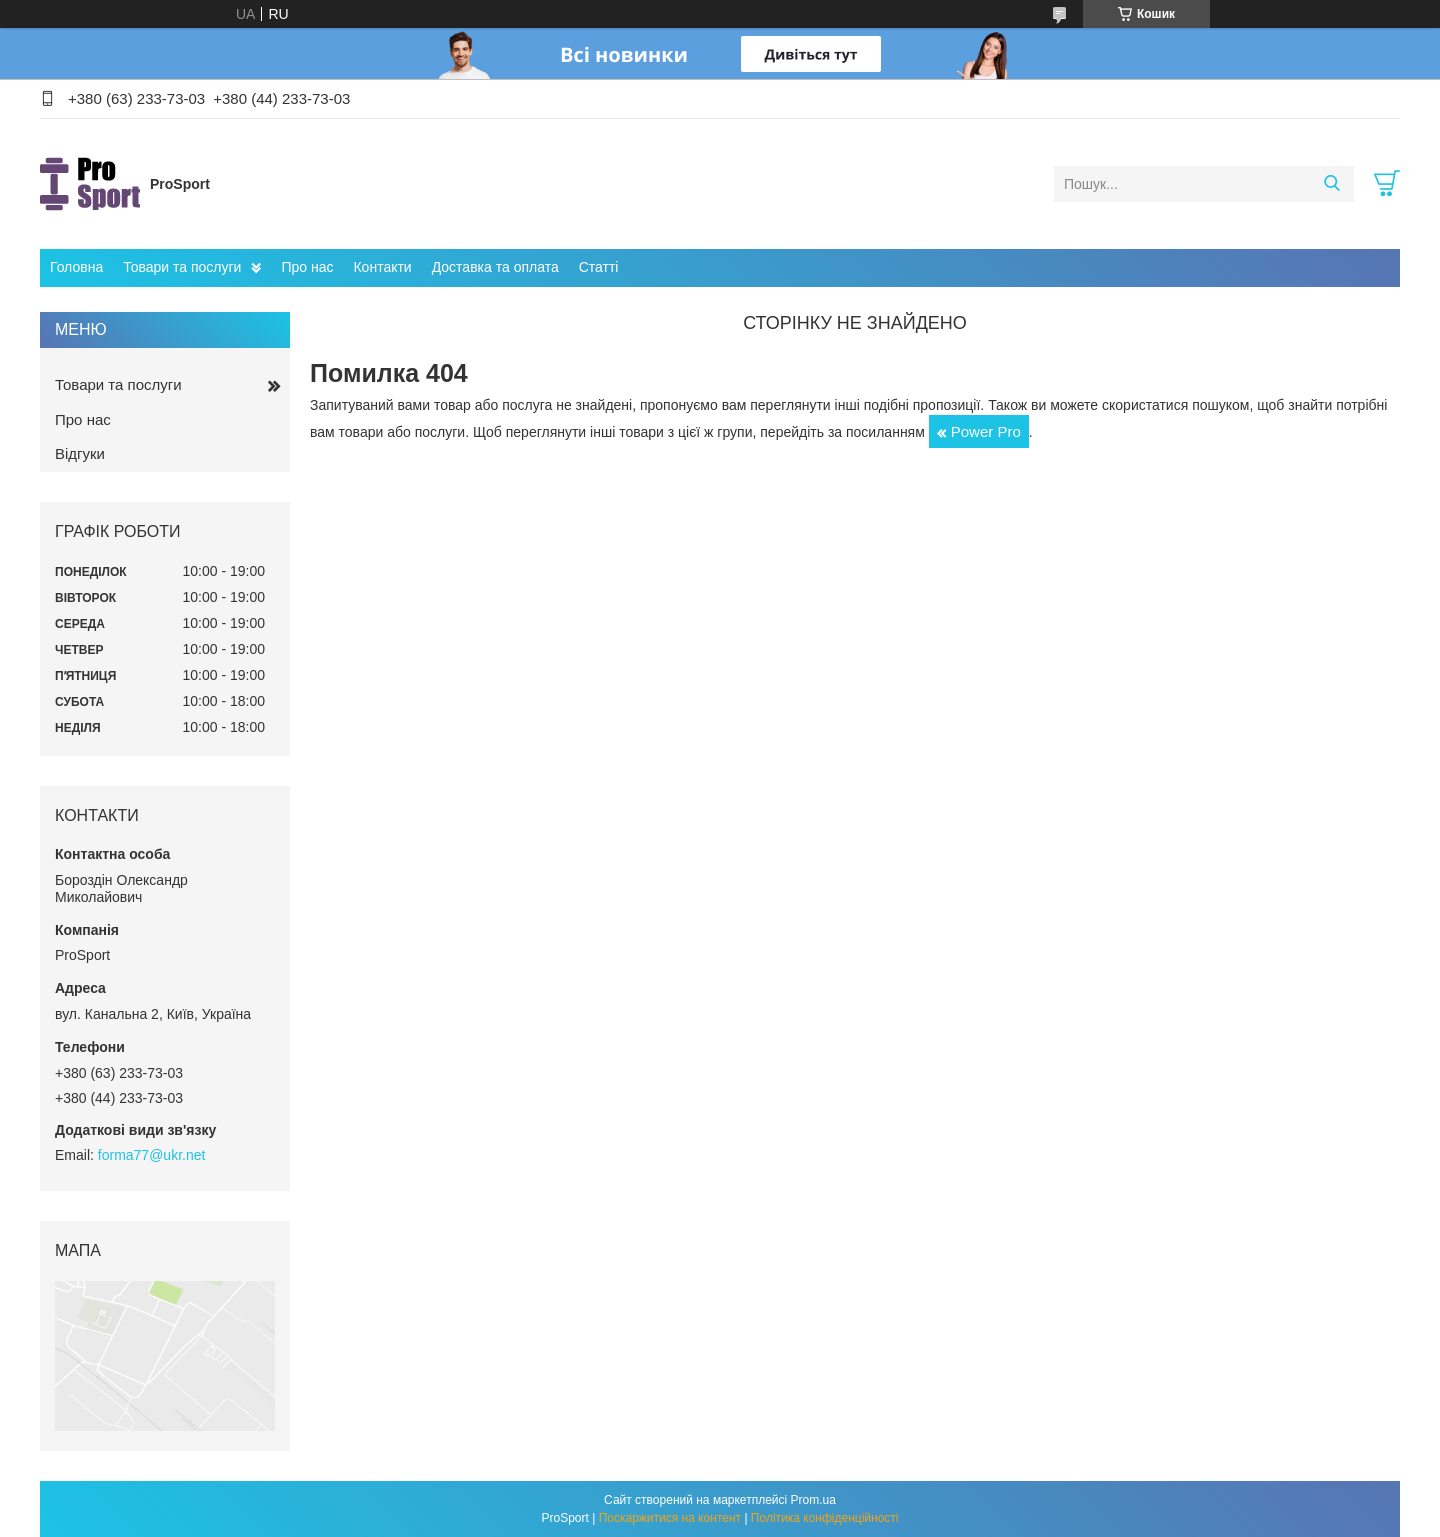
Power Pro (986, 431)
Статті (599, 267)
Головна (76, 267)
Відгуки (80, 453)
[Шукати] (1331, 184)
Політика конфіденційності (825, 1518)
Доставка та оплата (495, 267)
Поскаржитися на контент (670, 1518)
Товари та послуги (182, 267)
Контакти (382, 267)
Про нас (307, 267)
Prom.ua (813, 1500)
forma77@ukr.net (152, 1155)
